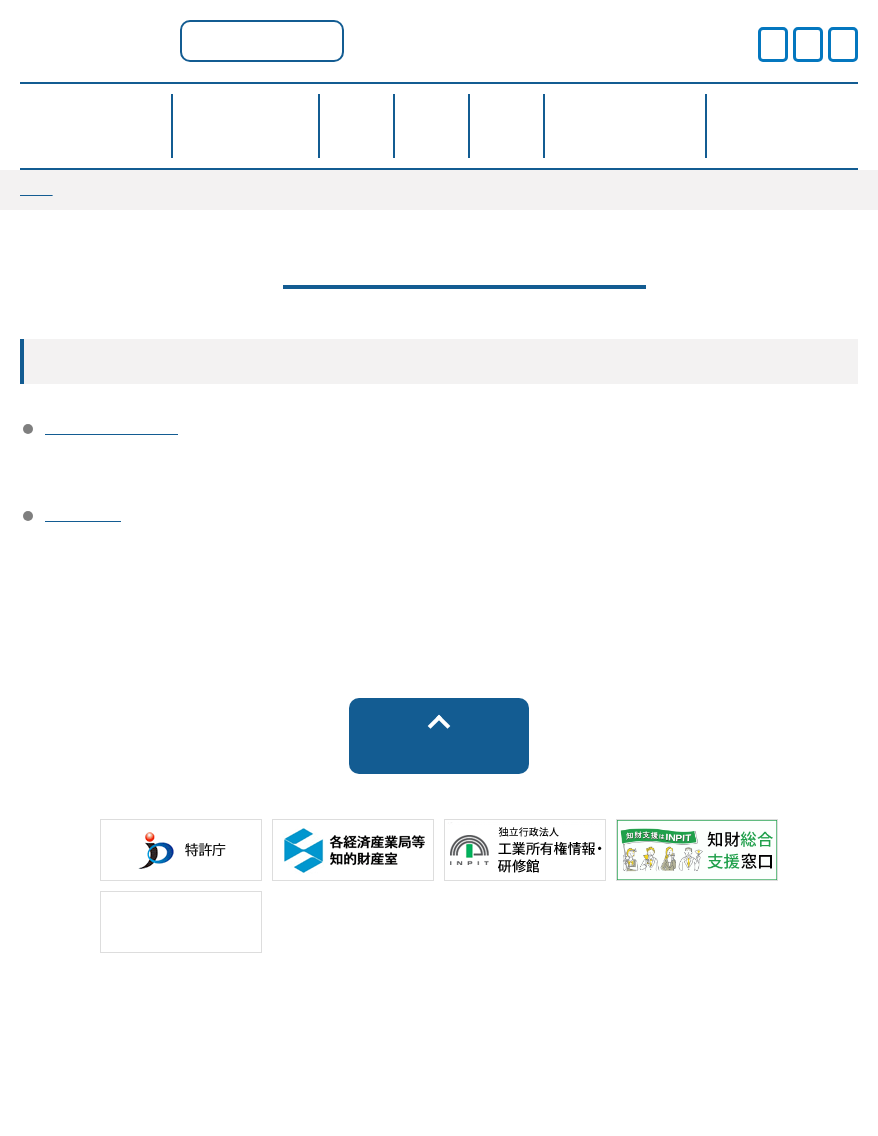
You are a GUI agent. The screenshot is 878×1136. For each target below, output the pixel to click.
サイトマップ (292, 1065)
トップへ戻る (439, 771)
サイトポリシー (146, 1030)
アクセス (83, 527)
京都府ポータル (262, 40)
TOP (36, 189)
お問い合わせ (585, 1065)
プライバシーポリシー (439, 1030)
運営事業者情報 (111, 433)
